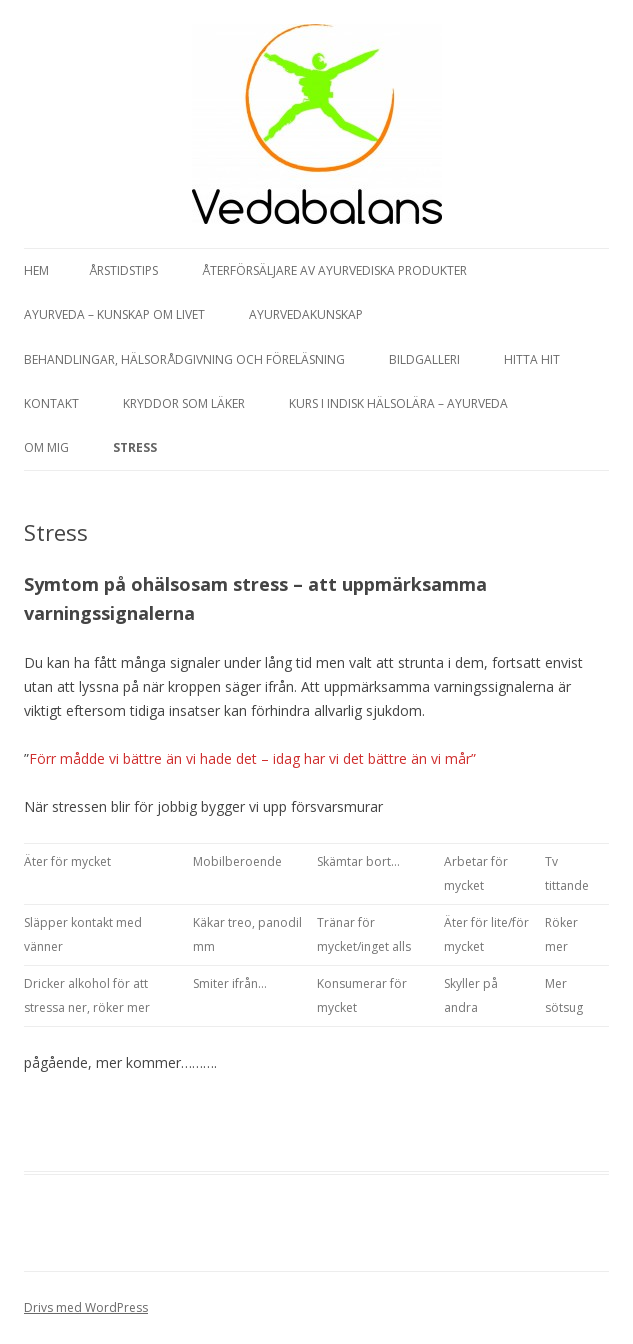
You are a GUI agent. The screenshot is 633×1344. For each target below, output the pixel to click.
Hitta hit (532, 359)
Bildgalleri (424, 359)
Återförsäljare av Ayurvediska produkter (334, 270)
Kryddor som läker (184, 403)
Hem (36, 270)
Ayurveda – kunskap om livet (114, 314)
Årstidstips (123, 270)
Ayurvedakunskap (306, 314)
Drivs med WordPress (86, 1307)
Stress (135, 447)
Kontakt (51, 403)
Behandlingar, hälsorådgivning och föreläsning (184, 359)
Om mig (46, 447)
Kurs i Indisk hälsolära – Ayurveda (398, 403)
